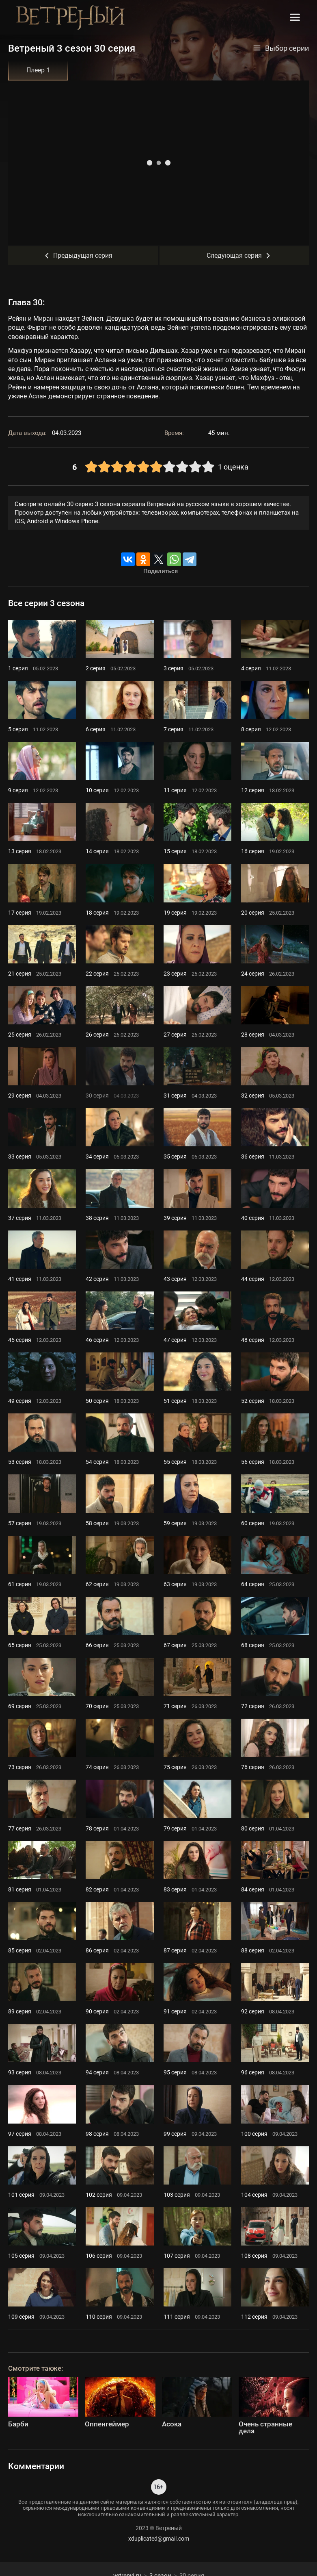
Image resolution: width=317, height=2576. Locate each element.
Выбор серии (281, 48)
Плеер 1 (38, 70)
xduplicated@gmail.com (158, 2538)
